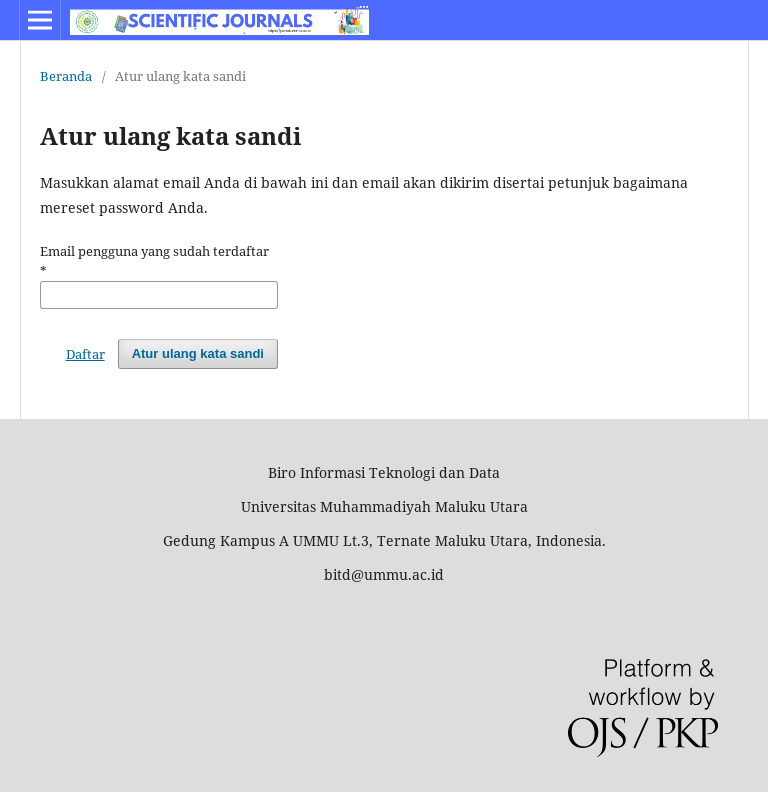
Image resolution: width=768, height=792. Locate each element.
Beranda (66, 76)
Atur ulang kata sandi (198, 353)
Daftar (85, 354)
